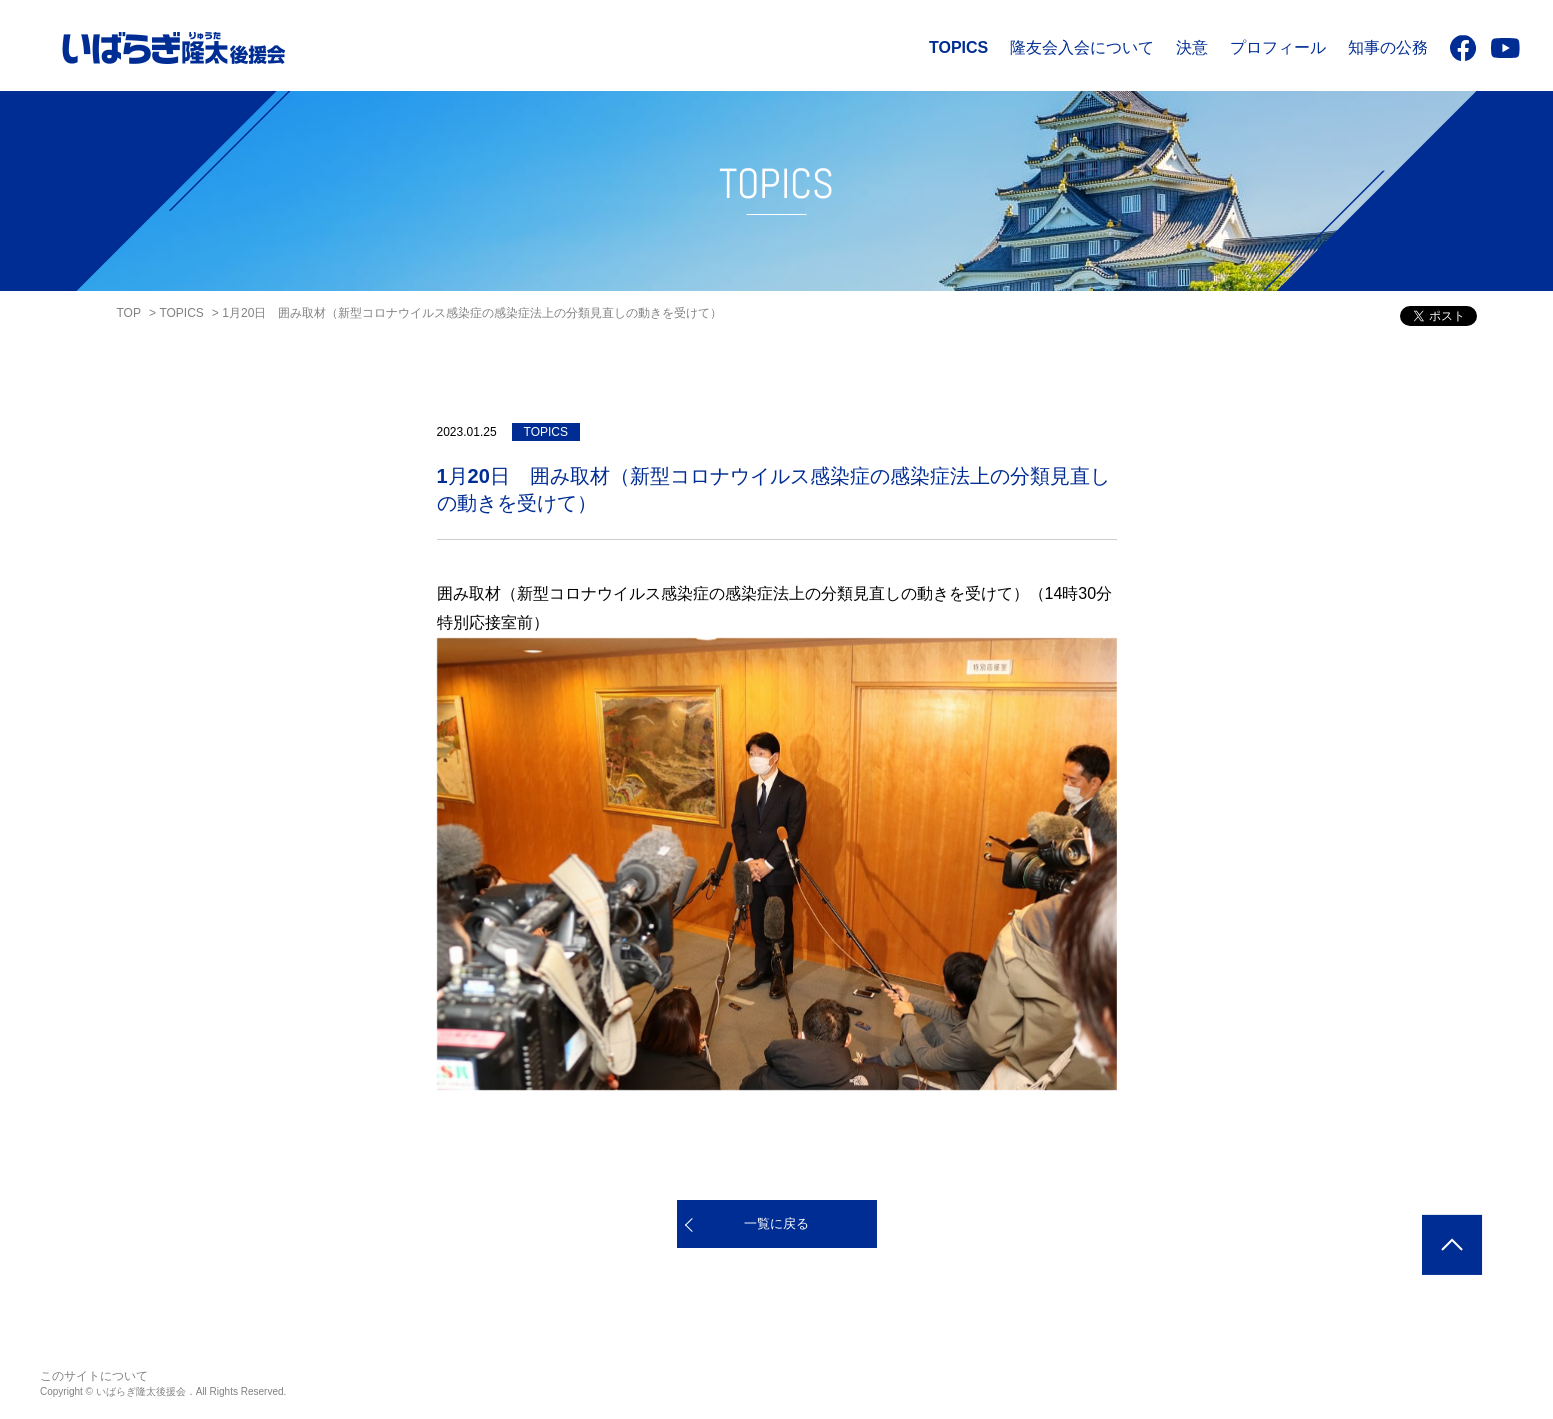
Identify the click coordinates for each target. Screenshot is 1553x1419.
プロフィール (1278, 47)
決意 (1192, 47)
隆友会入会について (1082, 47)
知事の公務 (1388, 47)
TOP (129, 313)
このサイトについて (94, 1376)
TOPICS (958, 47)
